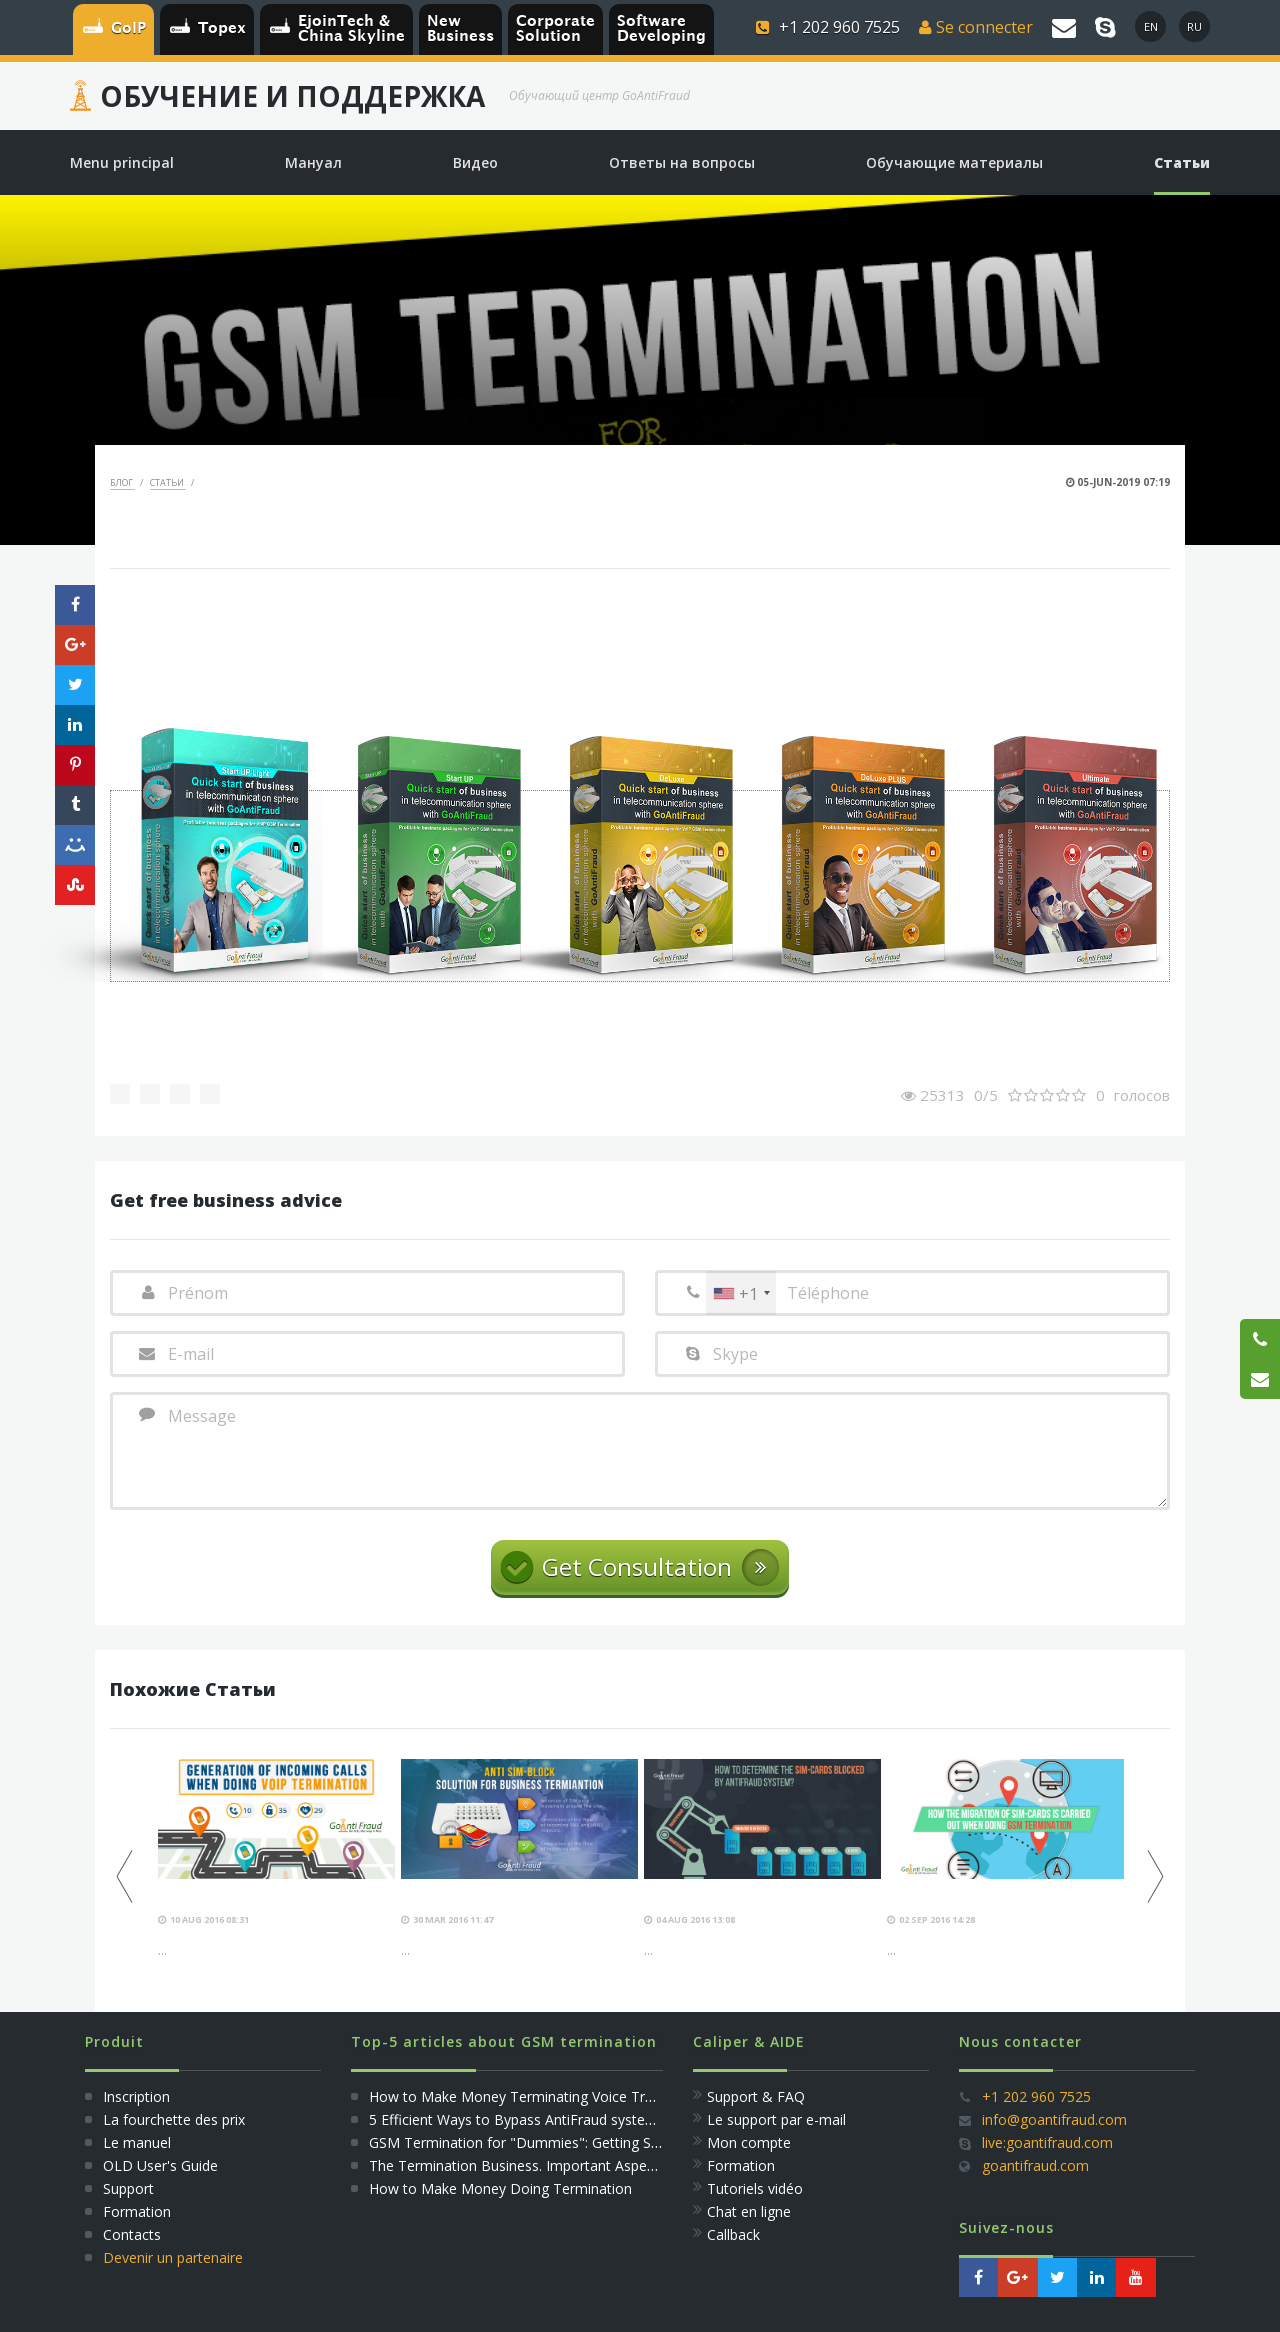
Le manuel (137, 2142)
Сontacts (132, 2234)
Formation (137, 2211)
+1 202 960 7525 (1036, 2096)
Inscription (134, 2096)
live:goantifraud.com (1047, 2142)
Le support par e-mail (776, 2119)
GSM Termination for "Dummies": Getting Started (529, 2142)
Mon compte (749, 2142)
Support (128, 2188)
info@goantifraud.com (1054, 2119)
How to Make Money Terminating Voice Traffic (521, 2096)
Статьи (168, 482)
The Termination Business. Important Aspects (517, 2165)
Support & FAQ (756, 2096)
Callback (733, 2234)
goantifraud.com (1035, 2165)
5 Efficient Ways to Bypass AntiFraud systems (517, 2119)
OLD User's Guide (160, 2165)
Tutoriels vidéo (755, 2188)
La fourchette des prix (174, 2119)
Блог (122, 482)
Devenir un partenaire (173, 2257)
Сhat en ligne (749, 2211)
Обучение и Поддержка (292, 96)
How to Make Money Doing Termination (500, 2188)
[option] (276, 1859)
